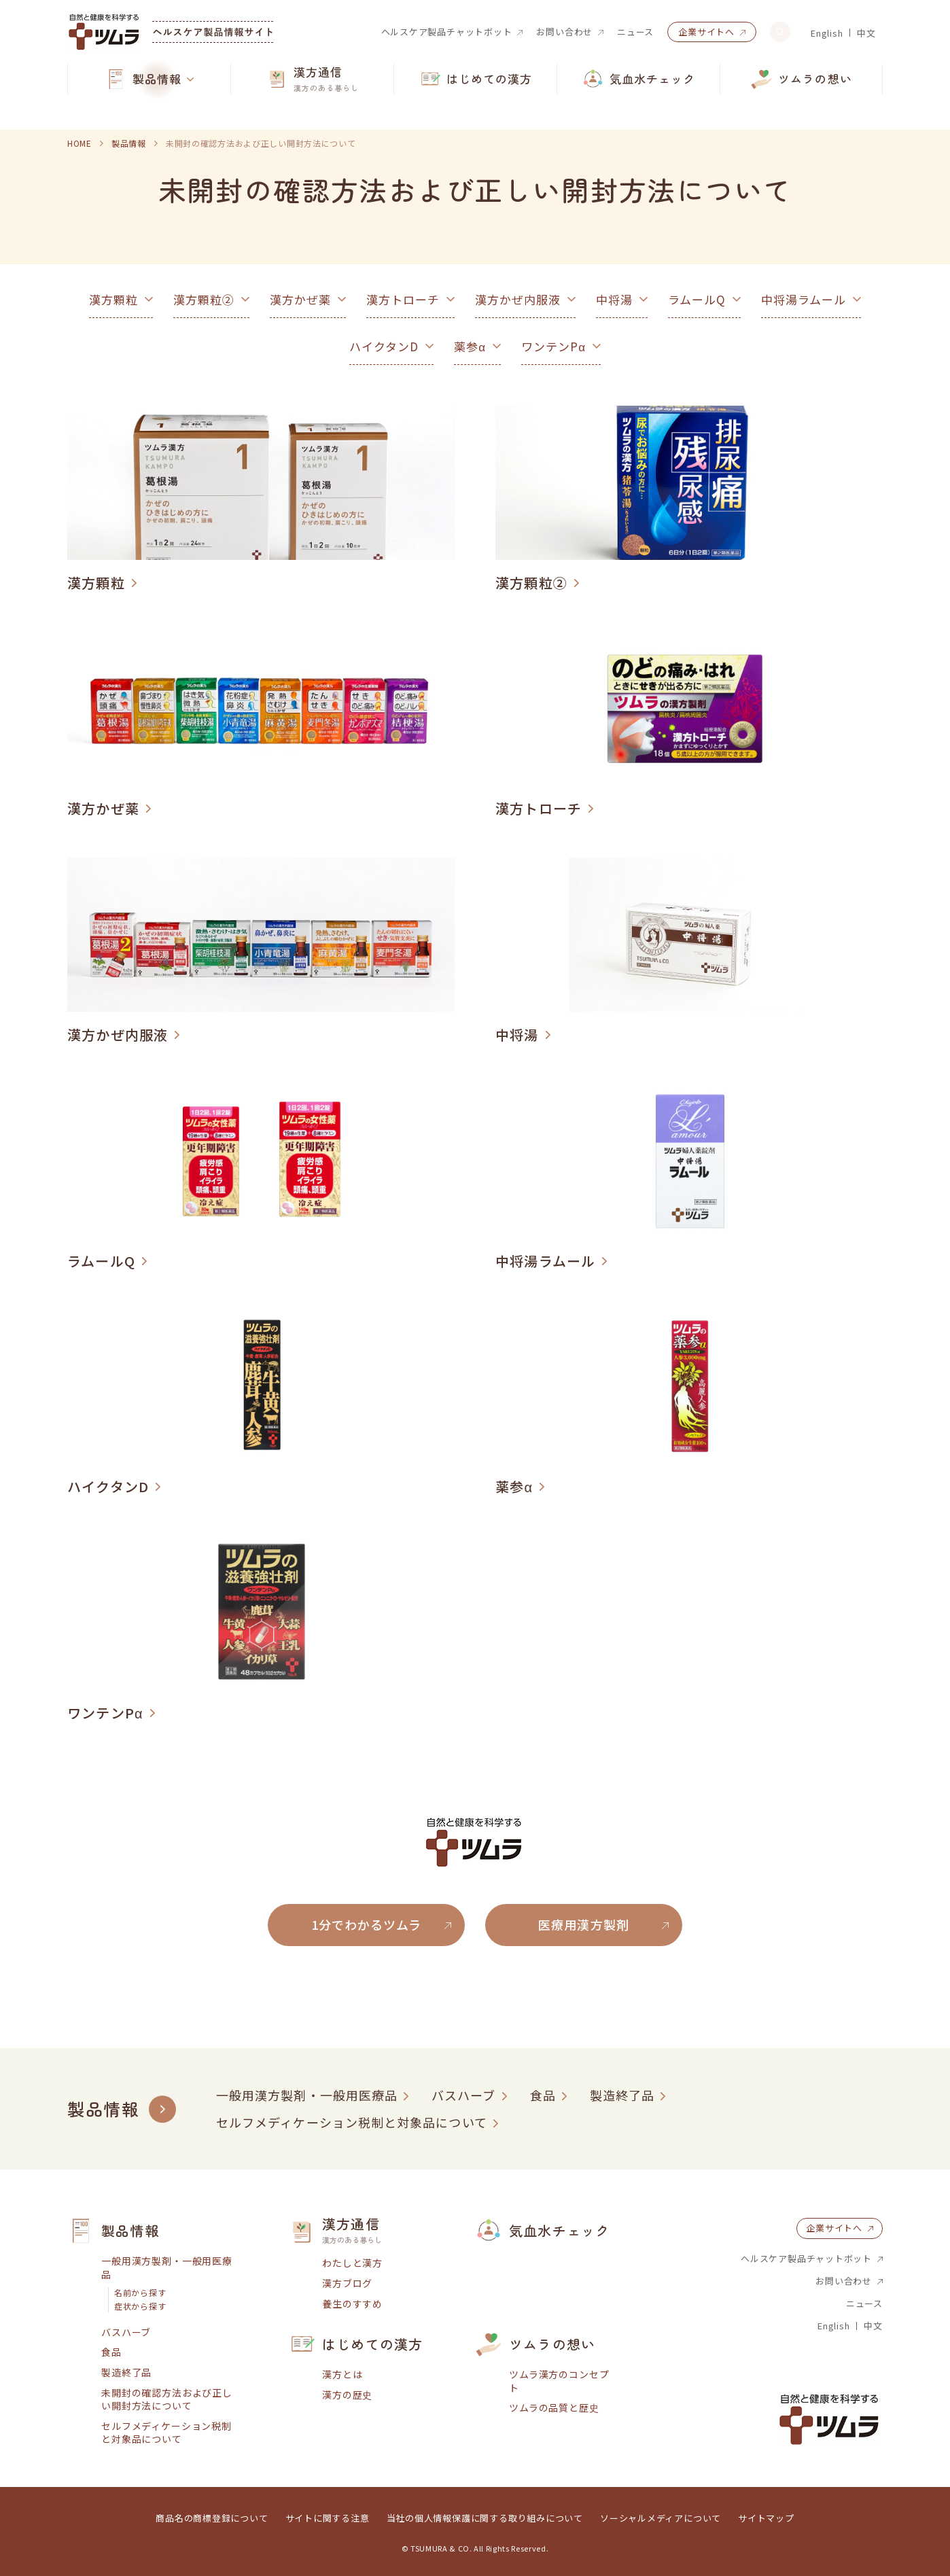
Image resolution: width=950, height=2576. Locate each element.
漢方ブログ (347, 2283)
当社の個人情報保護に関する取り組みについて (485, 2517)
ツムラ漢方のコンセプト (559, 2381)
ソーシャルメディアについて (660, 2517)
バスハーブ (463, 2095)
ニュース (635, 32)
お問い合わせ (564, 32)
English (827, 33)
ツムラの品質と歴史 (554, 2407)
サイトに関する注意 (327, 2517)
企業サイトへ (706, 31)
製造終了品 (622, 2095)
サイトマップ (766, 2517)
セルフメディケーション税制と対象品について (351, 2122)
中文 (866, 33)
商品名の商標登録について (212, 2517)
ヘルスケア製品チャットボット (446, 32)
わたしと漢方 (352, 2263)
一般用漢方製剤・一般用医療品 (307, 2095)
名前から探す (140, 2292)
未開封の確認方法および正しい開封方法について (166, 2399)
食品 (543, 2095)
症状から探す (140, 2306)
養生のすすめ (352, 2303)
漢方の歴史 (347, 2394)
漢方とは (342, 2374)
